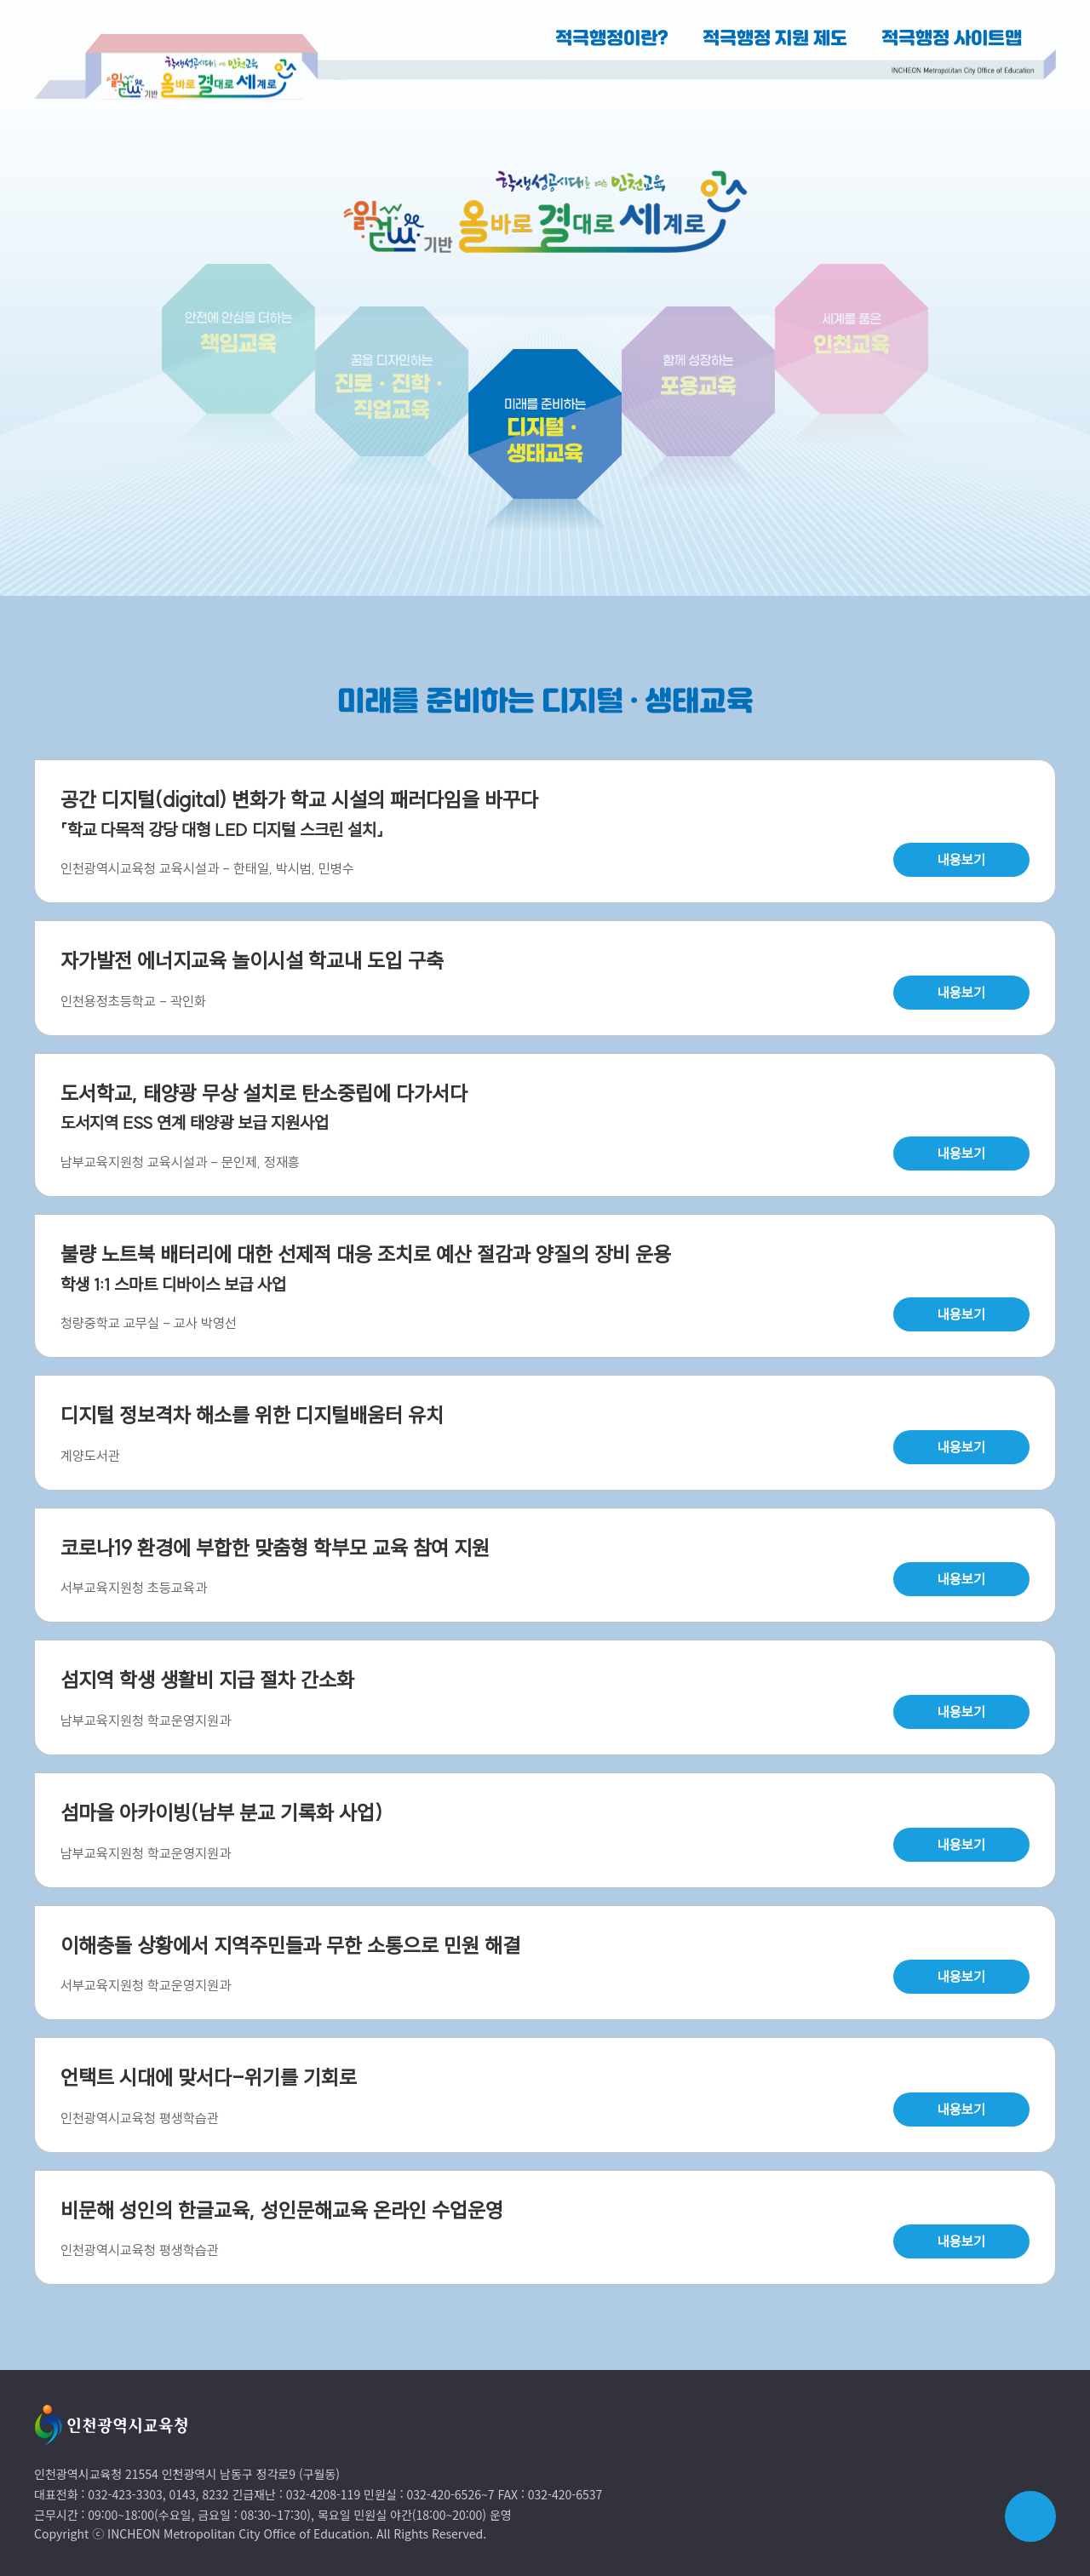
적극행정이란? (611, 39)
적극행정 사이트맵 (951, 39)
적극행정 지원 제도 (775, 39)
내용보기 (961, 859)
